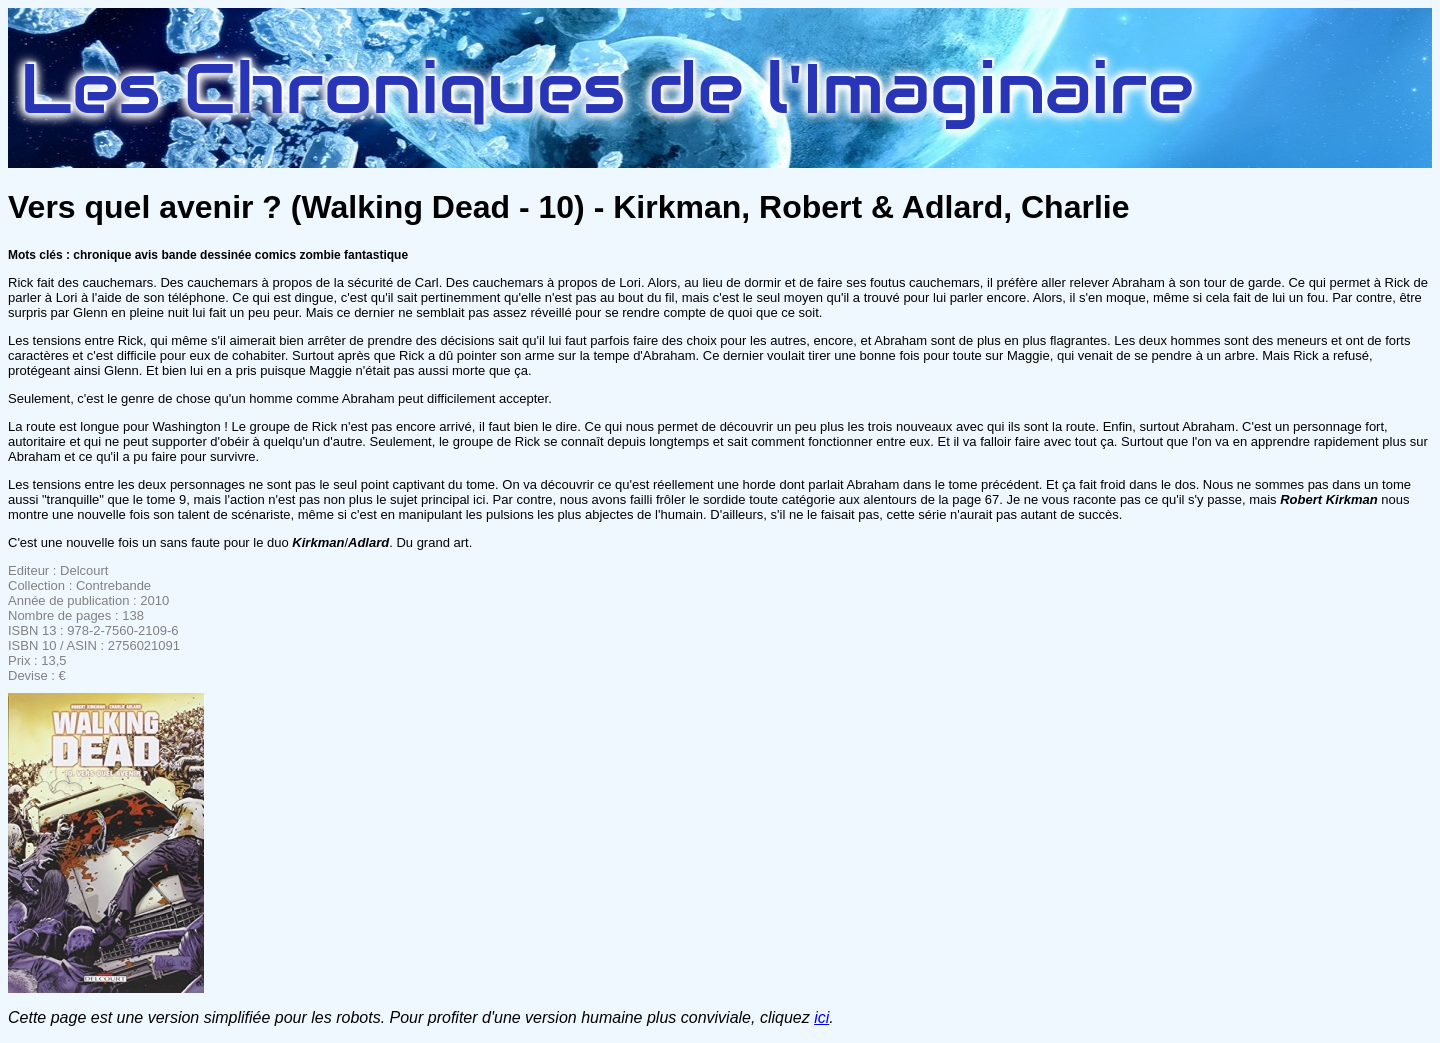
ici (821, 1017)
